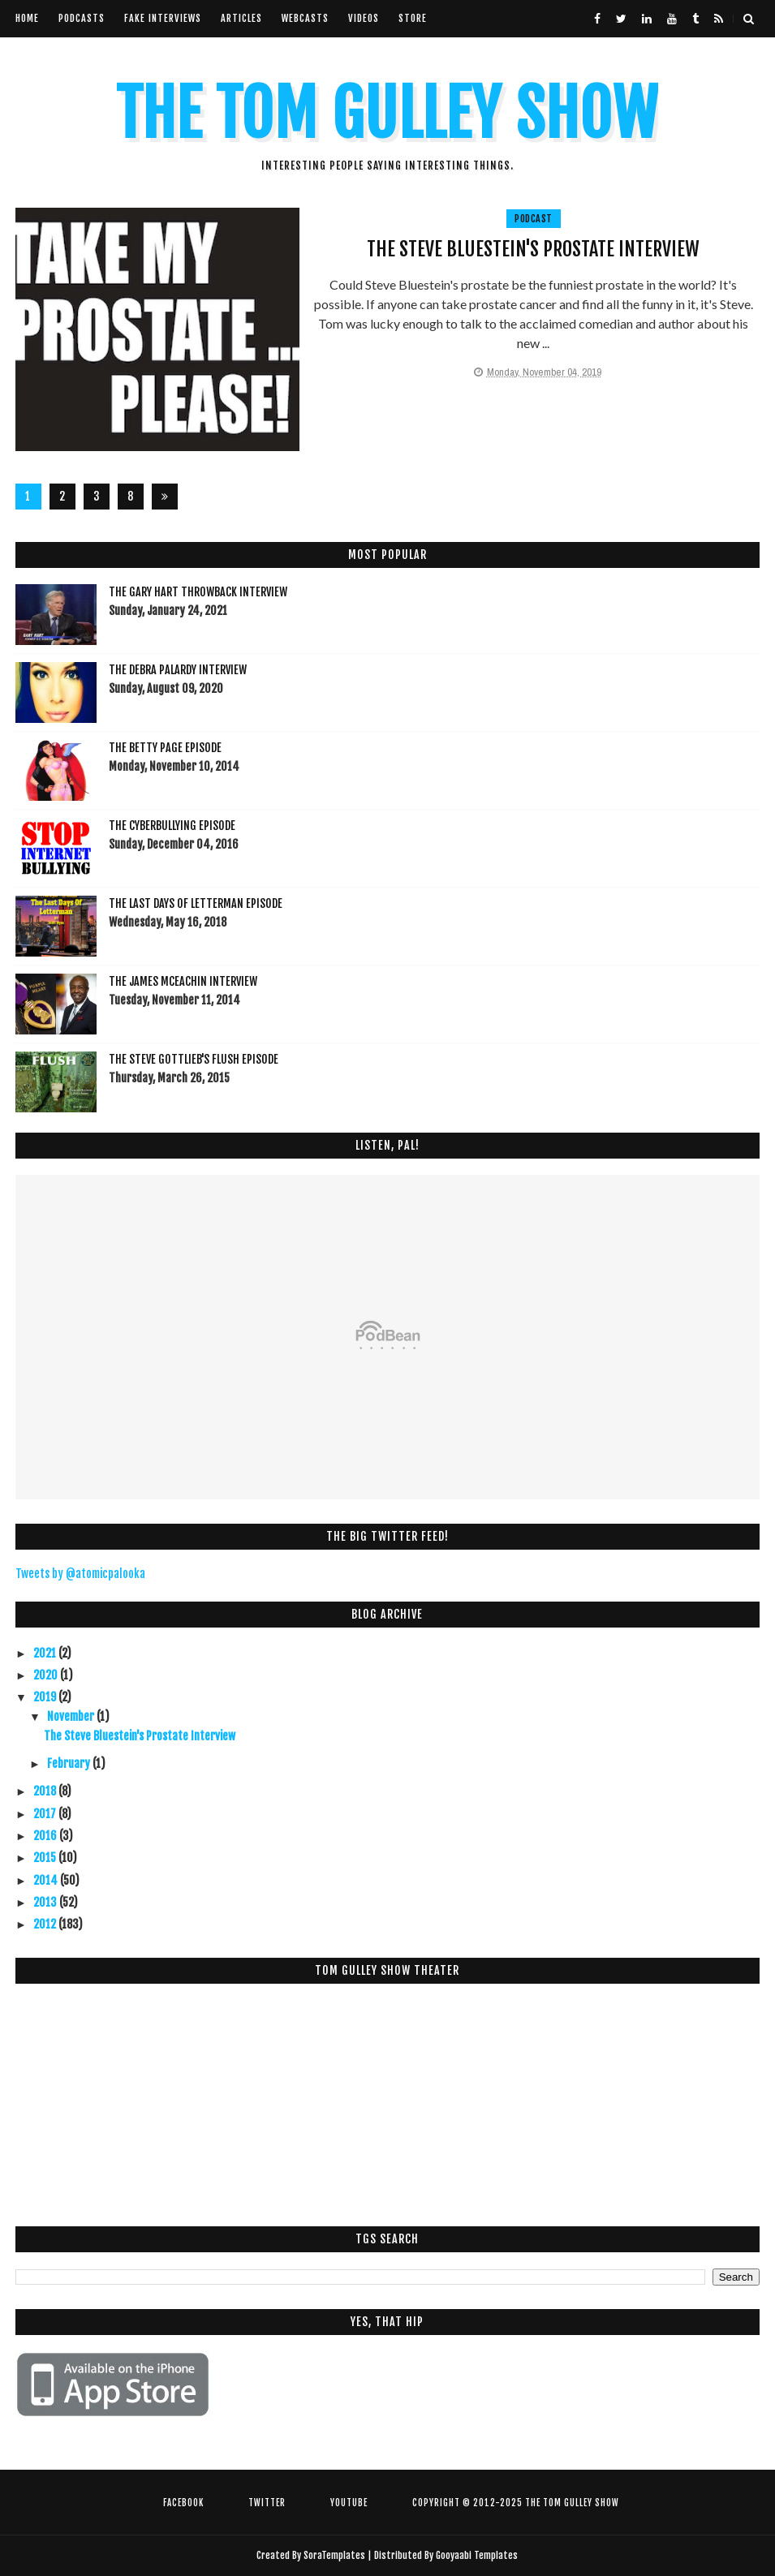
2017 (45, 1814)
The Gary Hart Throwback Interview (198, 592)
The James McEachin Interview (183, 981)
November (72, 1716)
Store (412, 18)
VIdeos (363, 18)
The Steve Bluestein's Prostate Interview (533, 249)
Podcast (534, 219)
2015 (45, 1857)
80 (130, 499)
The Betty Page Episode (165, 748)
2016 (46, 1836)
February (70, 1763)
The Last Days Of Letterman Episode (195, 903)
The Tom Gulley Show (387, 114)
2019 (45, 1697)
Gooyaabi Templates (477, 2555)
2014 (46, 1880)
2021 (45, 1653)
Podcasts (81, 18)
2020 (46, 1675)
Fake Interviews (162, 18)
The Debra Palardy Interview (178, 670)
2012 (45, 1924)
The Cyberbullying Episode (172, 825)
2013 (46, 1902)
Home (27, 18)
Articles (241, 18)
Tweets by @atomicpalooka (80, 1573)
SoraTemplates (334, 2555)
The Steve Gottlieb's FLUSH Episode (193, 1059)
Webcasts (305, 18)
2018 (45, 1791)
